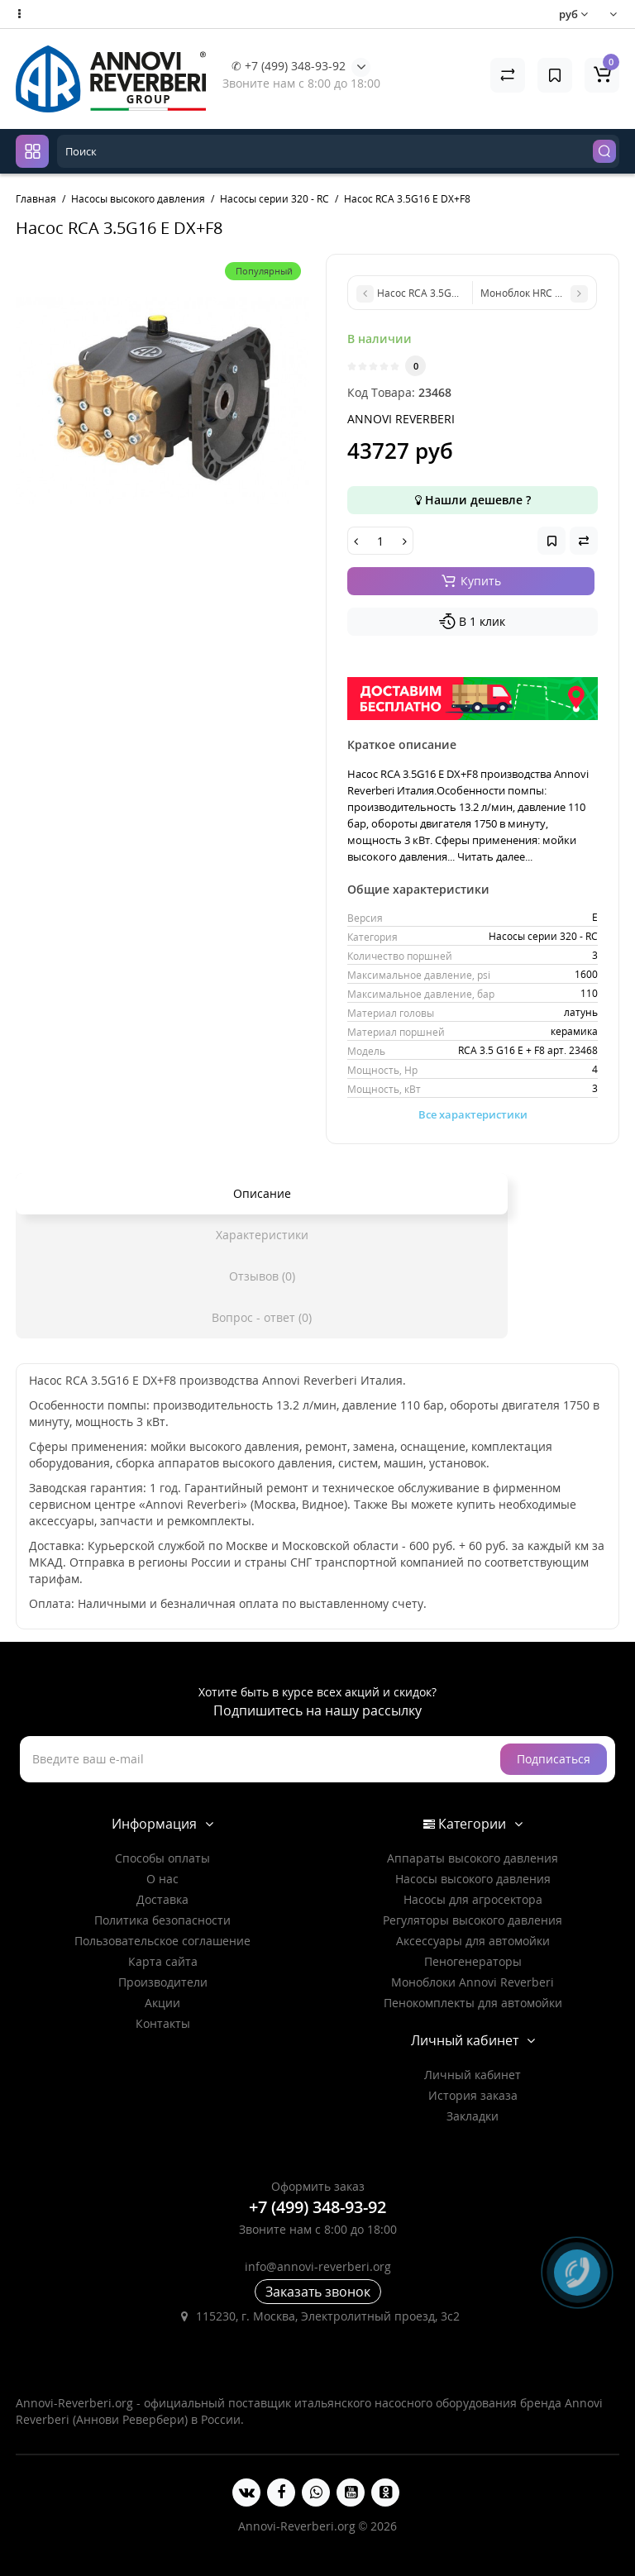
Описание (262, 1193)
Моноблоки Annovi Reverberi (472, 1982)
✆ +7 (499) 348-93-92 (289, 66)
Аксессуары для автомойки (473, 1941)
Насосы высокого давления (473, 1879)
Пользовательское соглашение (162, 1941)
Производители (163, 1982)
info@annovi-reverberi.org (318, 2266)
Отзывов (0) (262, 1276)
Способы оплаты (162, 1858)
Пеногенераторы (473, 1961)
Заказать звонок (317, 2292)
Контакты (163, 2023)
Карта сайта (163, 1961)
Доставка (162, 1899)
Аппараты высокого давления (472, 1858)
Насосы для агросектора (472, 1899)
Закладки (472, 2116)
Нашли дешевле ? (473, 500)
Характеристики (262, 1235)
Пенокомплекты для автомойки (473, 2003)
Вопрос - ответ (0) (262, 1317)
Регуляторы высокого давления (472, 1920)
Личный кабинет (472, 2074)
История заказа (473, 2095)
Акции (162, 2003)
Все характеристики (473, 1114)
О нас (162, 1879)
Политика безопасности (162, 1920)
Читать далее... (494, 856)
